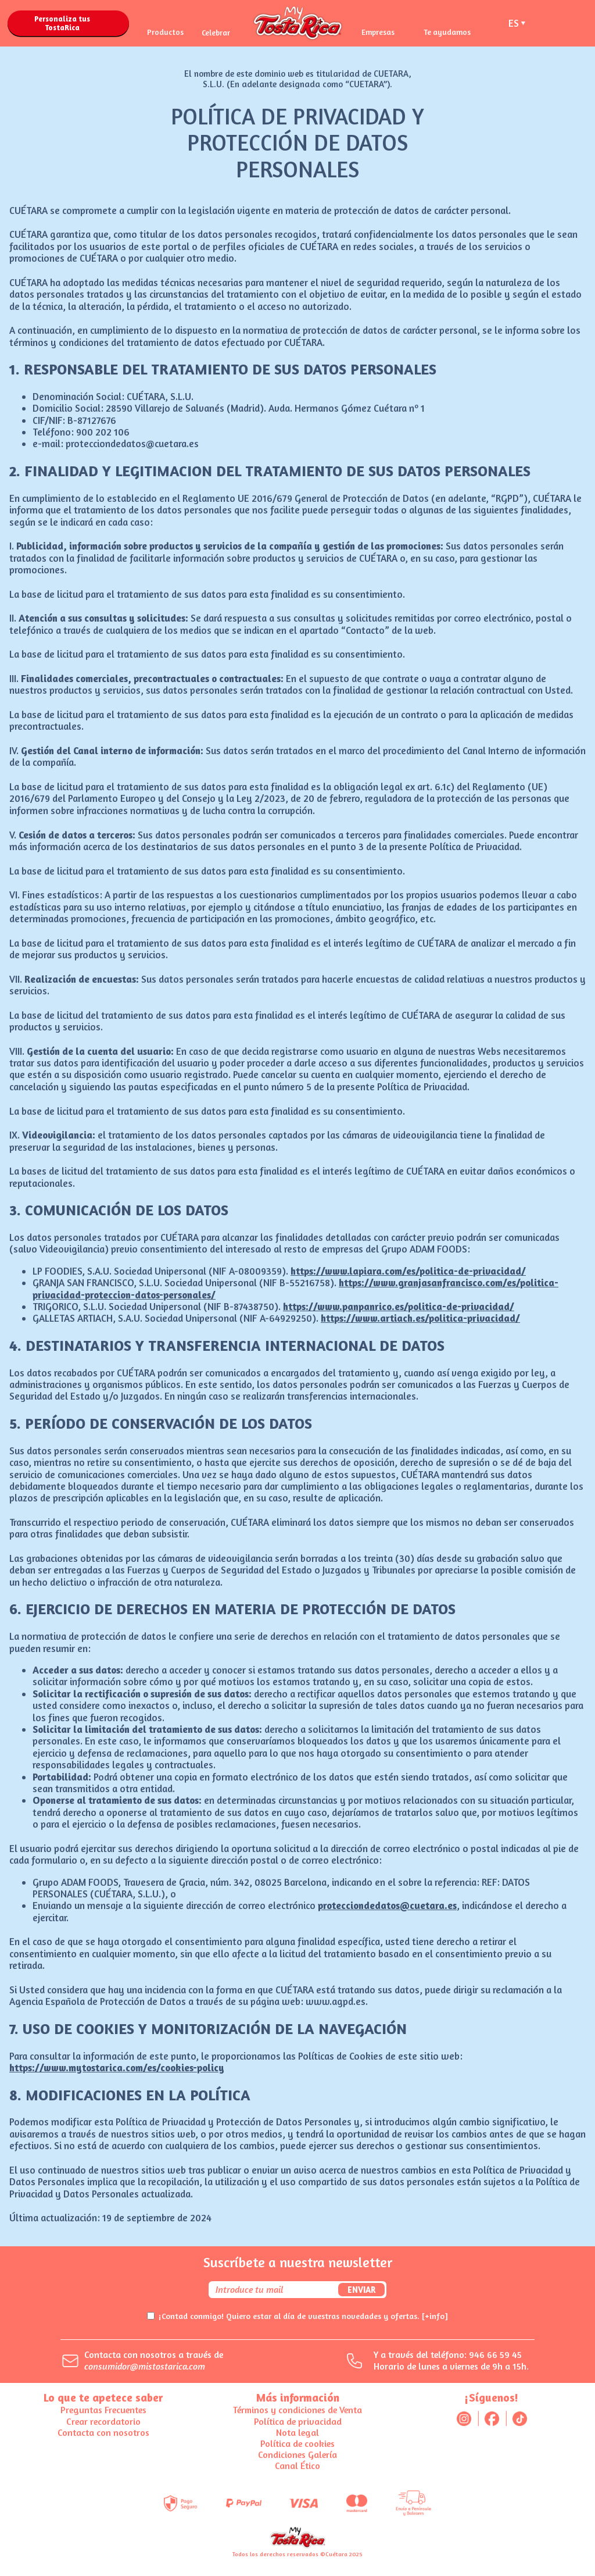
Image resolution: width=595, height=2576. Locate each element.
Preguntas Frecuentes (103, 2410)
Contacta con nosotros (103, 2432)
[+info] (435, 2316)
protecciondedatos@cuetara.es (387, 1905)
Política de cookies (297, 2443)
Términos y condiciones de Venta (297, 2410)
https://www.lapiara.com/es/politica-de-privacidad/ (408, 1271)
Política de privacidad (298, 2421)
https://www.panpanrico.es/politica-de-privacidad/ (398, 1306)
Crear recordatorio (103, 2421)
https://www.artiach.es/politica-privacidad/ (420, 1318)
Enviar (361, 2290)
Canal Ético (297, 2465)
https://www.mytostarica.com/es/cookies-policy (116, 2067)
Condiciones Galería (297, 2454)
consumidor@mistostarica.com (144, 2366)
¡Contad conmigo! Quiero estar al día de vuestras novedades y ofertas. (303, 2316)
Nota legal (297, 2432)
